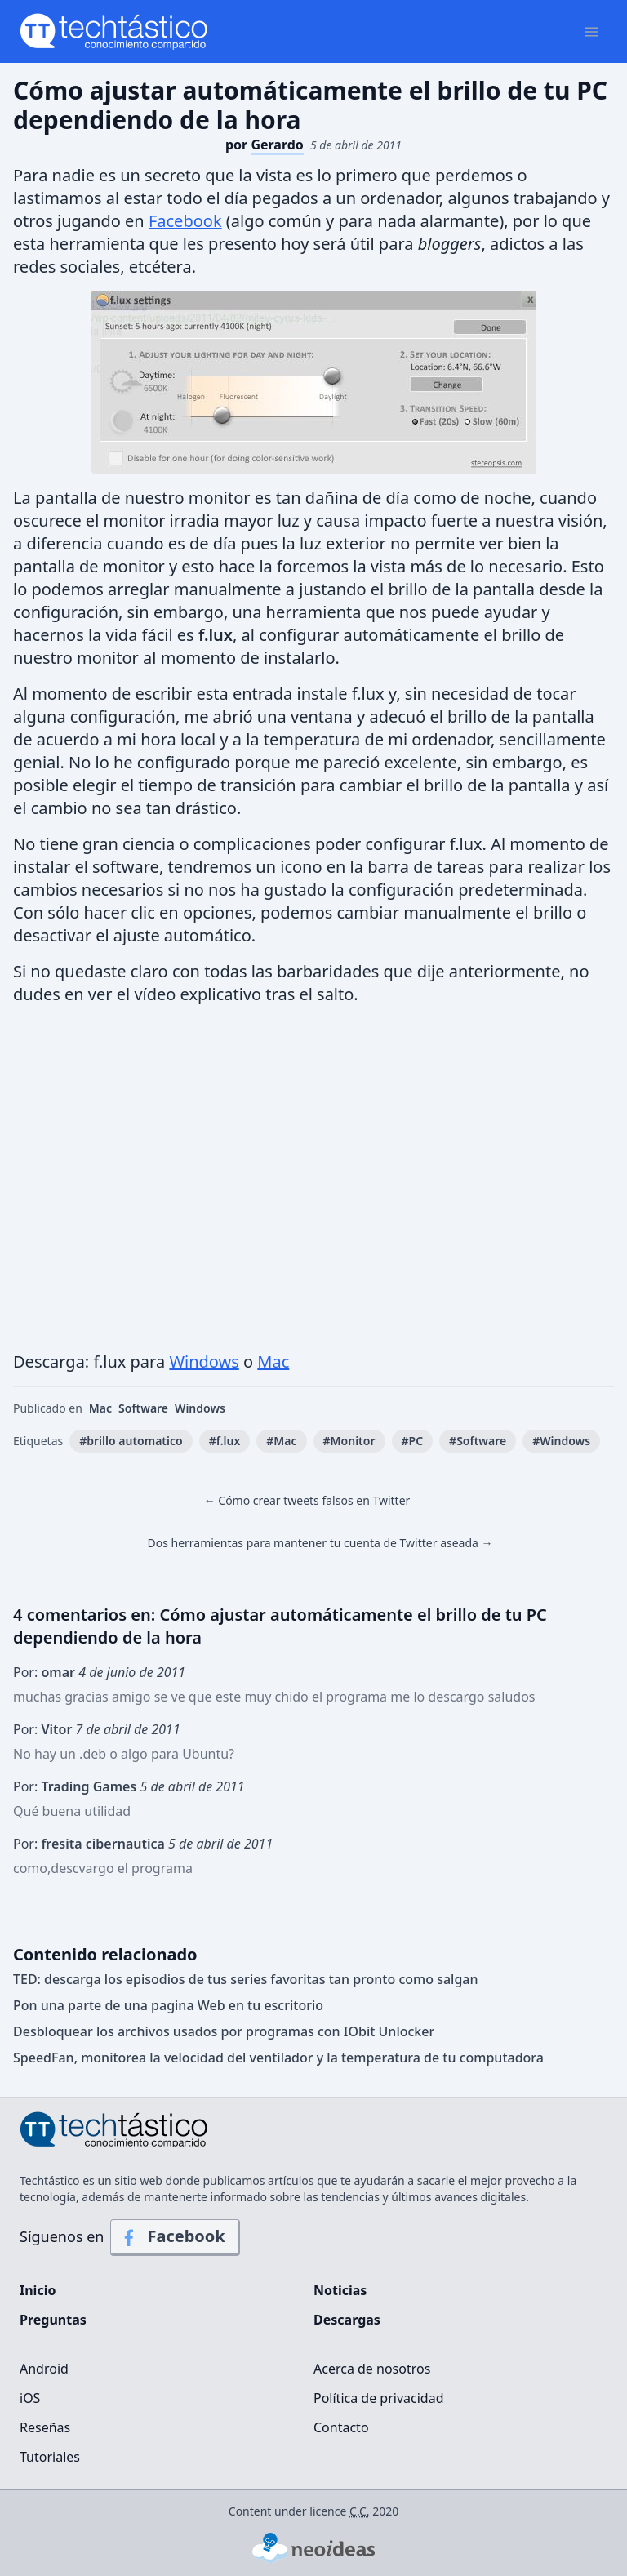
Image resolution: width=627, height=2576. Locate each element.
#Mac (281, 1440)
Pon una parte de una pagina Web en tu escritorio (168, 2005)
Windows (203, 1361)
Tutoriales (50, 2457)
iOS (30, 2398)
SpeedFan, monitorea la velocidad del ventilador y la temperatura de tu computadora (278, 2058)
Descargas (347, 2320)
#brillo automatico (130, 1440)
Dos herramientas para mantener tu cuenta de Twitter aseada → (319, 1542)
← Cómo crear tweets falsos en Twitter (307, 1500)
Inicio (38, 2290)
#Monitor (349, 1440)
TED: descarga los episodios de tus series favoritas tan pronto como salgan (245, 1979)
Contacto (341, 2427)
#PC (413, 1440)
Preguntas (53, 2320)
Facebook (185, 221)
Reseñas (45, 2427)
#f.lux (225, 1440)
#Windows (561, 1440)
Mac (273, 1361)
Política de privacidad (379, 2398)
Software (143, 1408)
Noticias (340, 2290)
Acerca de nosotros (372, 2369)
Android (44, 2369)
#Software (477, 1440)
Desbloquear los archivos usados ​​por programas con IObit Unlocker (223, 2031)
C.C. (359, 2511)
